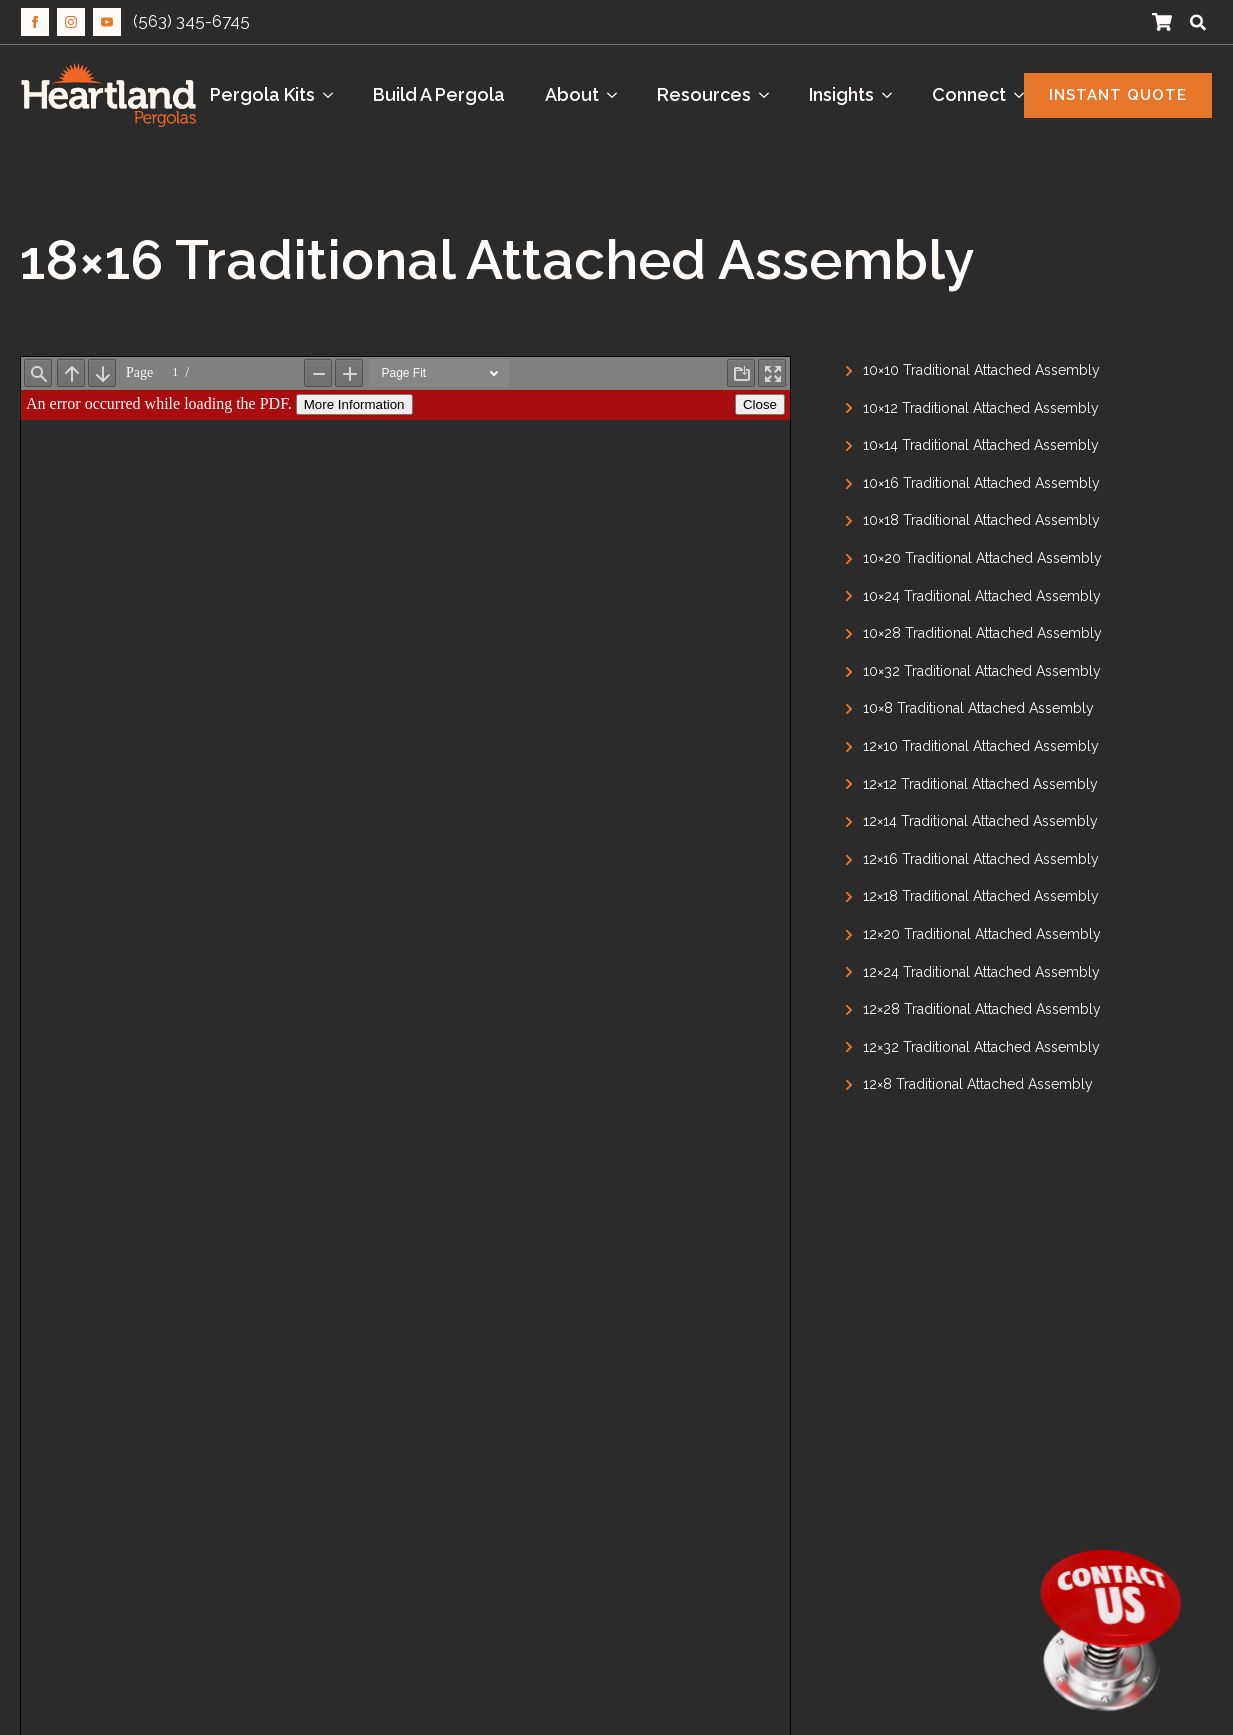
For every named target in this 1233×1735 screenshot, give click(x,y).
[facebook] (35, 22)
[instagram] (71, 22)
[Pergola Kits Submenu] (334, 95)
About (572, 94)
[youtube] (107, 22)
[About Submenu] (618, 95)
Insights (841, 94)
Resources (704, 94)
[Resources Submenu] (770, 95)
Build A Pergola (439, 94)
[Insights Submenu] (893, 95)
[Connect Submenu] (1025, 95)
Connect (969, 94)
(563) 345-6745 (191, 21)
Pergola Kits (262, 94)
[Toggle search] (1198, 22)
